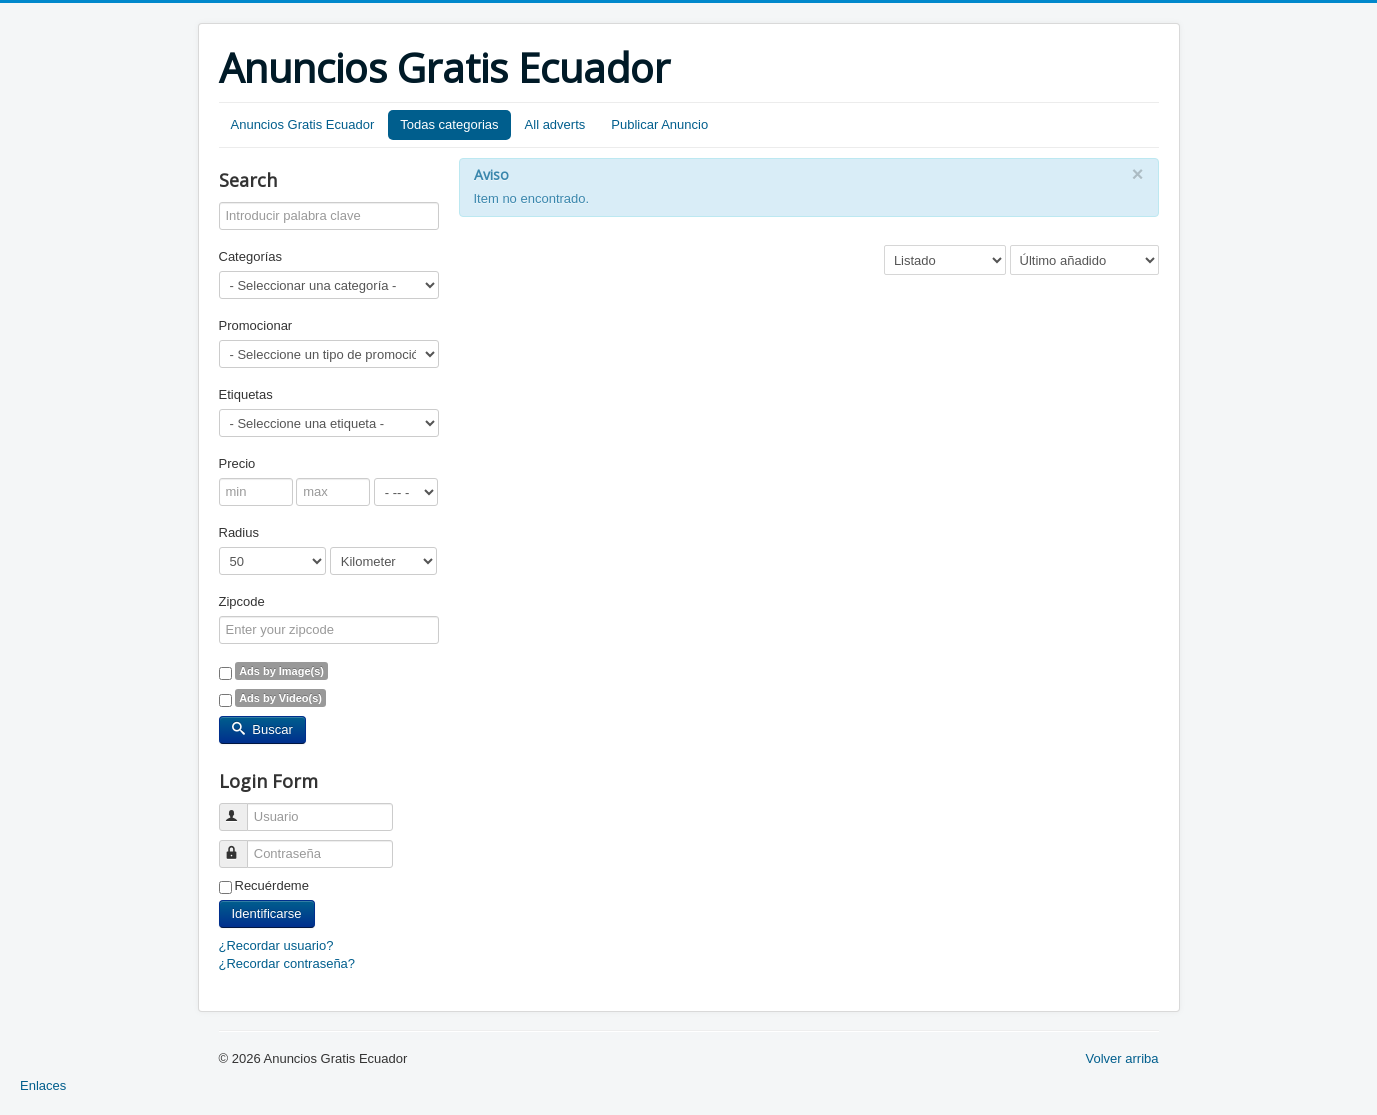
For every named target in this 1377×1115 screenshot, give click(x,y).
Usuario (242, 808)
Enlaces (43, 1085)
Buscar (262, 729)
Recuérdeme (272, 885)
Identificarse (267, 913)
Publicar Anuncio (659, 124)
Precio (237, 463)
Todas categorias (449, 124)
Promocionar (256, 325)
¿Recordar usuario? (276, 945)
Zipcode (242, 601)
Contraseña (242, 845)
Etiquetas (246, 394)
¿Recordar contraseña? (287, 963)
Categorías (251, 256)
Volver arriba (1122, 1058)
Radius (239, 532)
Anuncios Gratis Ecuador (303, 124)
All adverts (555, 124)
